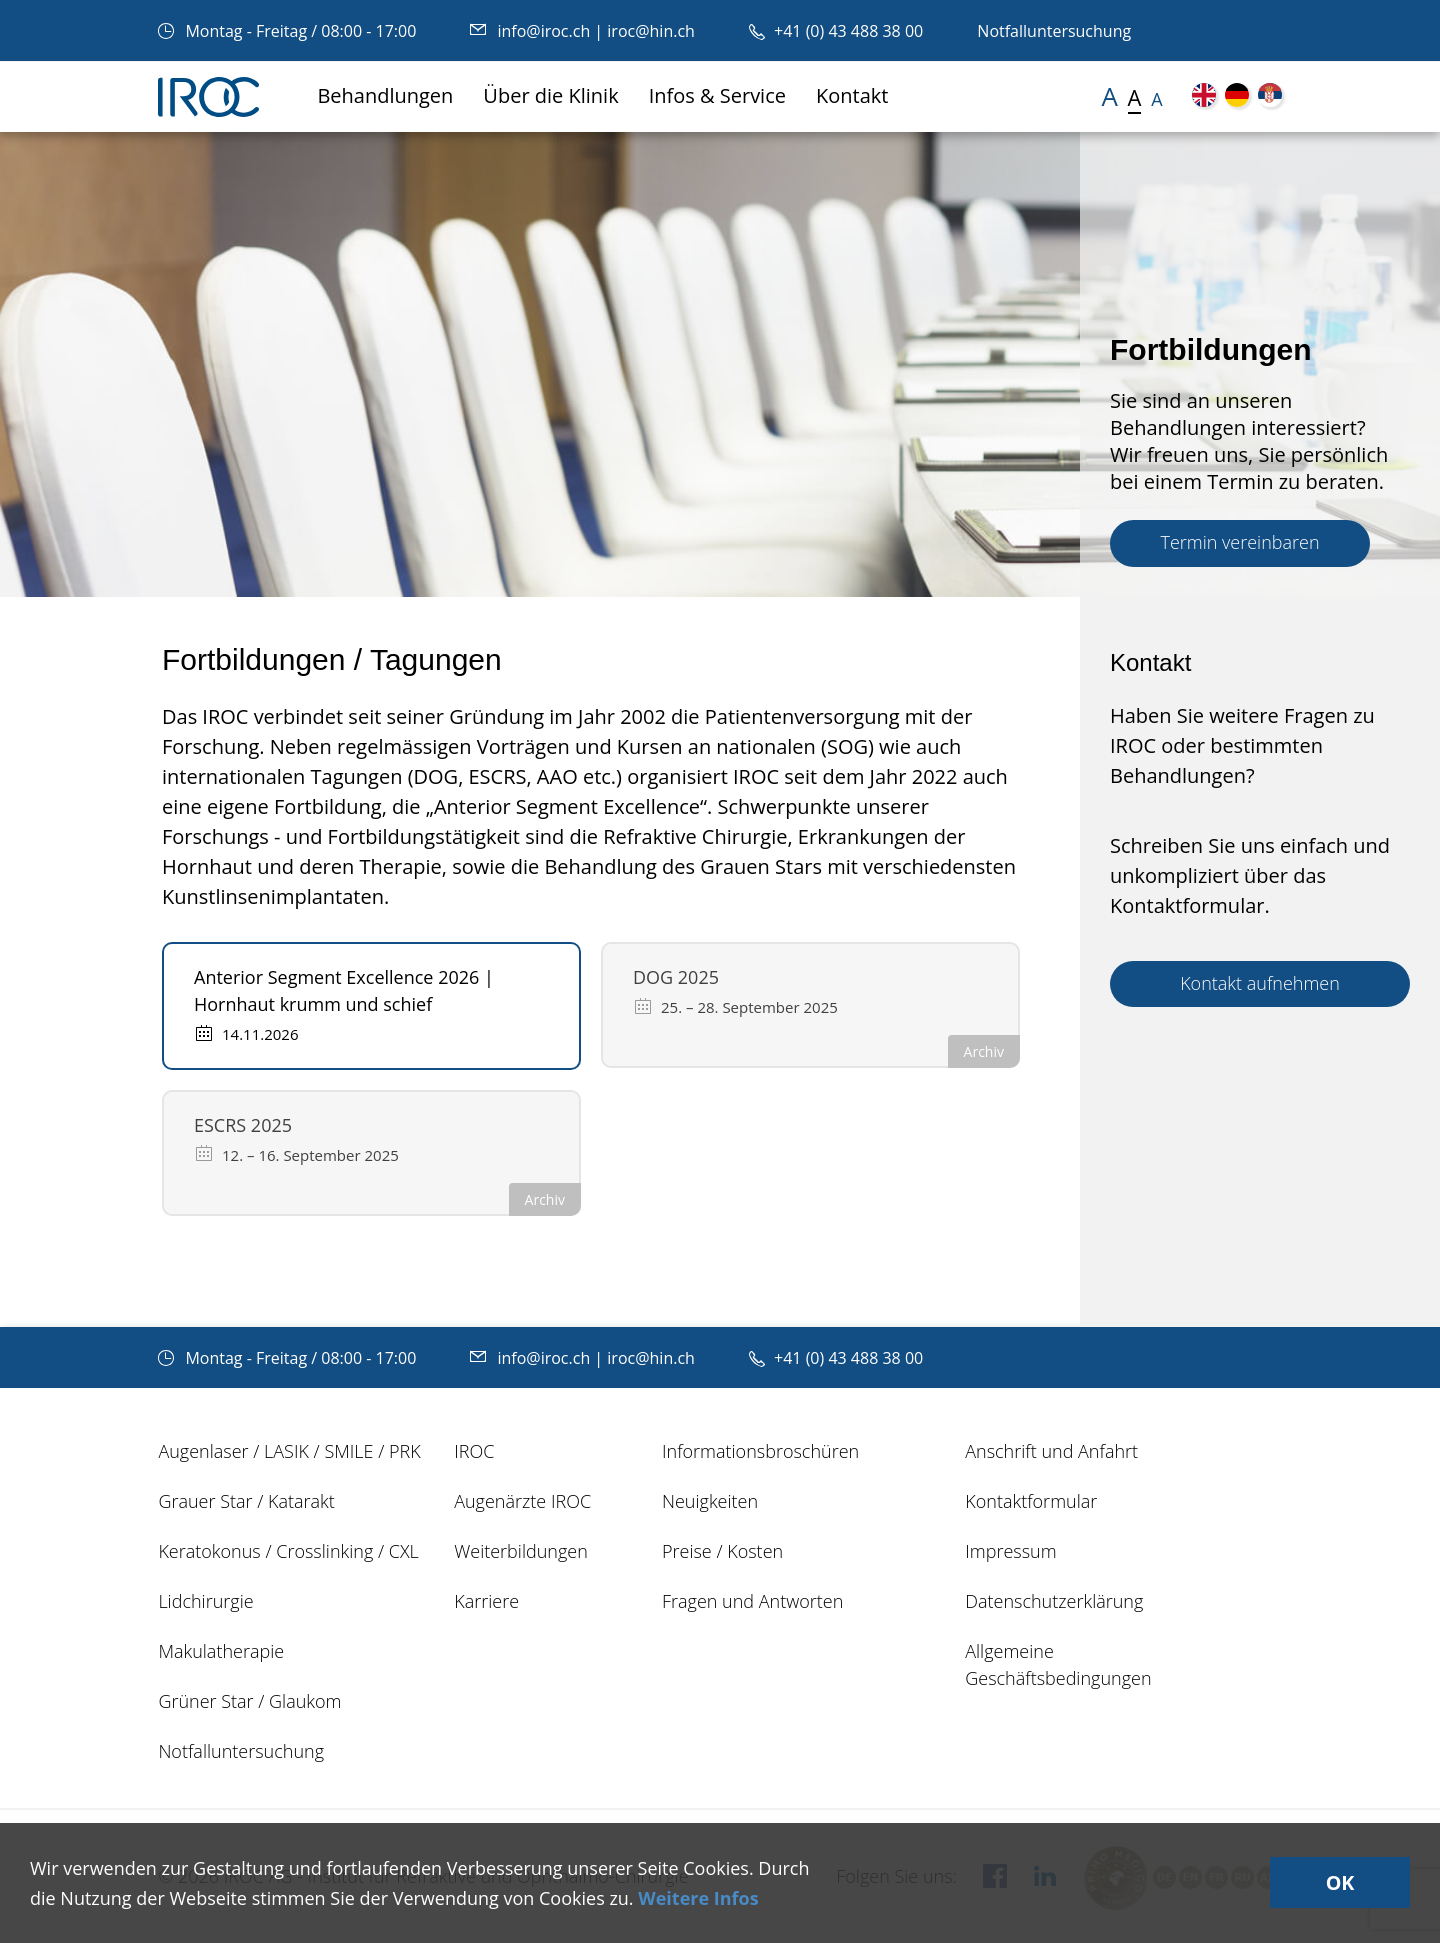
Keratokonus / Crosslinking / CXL (288, 1551)
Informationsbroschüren (760, 1451)
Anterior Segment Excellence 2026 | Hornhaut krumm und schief (344, 990)
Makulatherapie (221, 1651)
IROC (474, 1451)
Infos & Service (717, 95)
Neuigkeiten (710, 1501)
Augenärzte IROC (522, 1501)
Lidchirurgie (205, 1601)
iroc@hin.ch (651, 31)
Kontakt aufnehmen (1260, 983)
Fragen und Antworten (752, 1601)
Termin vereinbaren (1239, 542)
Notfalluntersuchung (1054, 31)
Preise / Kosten (722, 1551)
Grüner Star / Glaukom (249, 1701)
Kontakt (852, 95)
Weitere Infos (698, 1898)
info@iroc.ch (532, 31)
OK (1338, 1882)
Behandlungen (385, 95)
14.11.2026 (246, 1033)
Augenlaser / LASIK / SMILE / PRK (289, 1451)
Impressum (1010, 1551)
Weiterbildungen (521, 1551)
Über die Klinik (550, 95)
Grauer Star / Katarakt (246, 1501)
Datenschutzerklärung (1054, 1601)
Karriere (486, 1601)
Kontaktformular (1031, 1501)
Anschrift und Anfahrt (1051, 1451)
